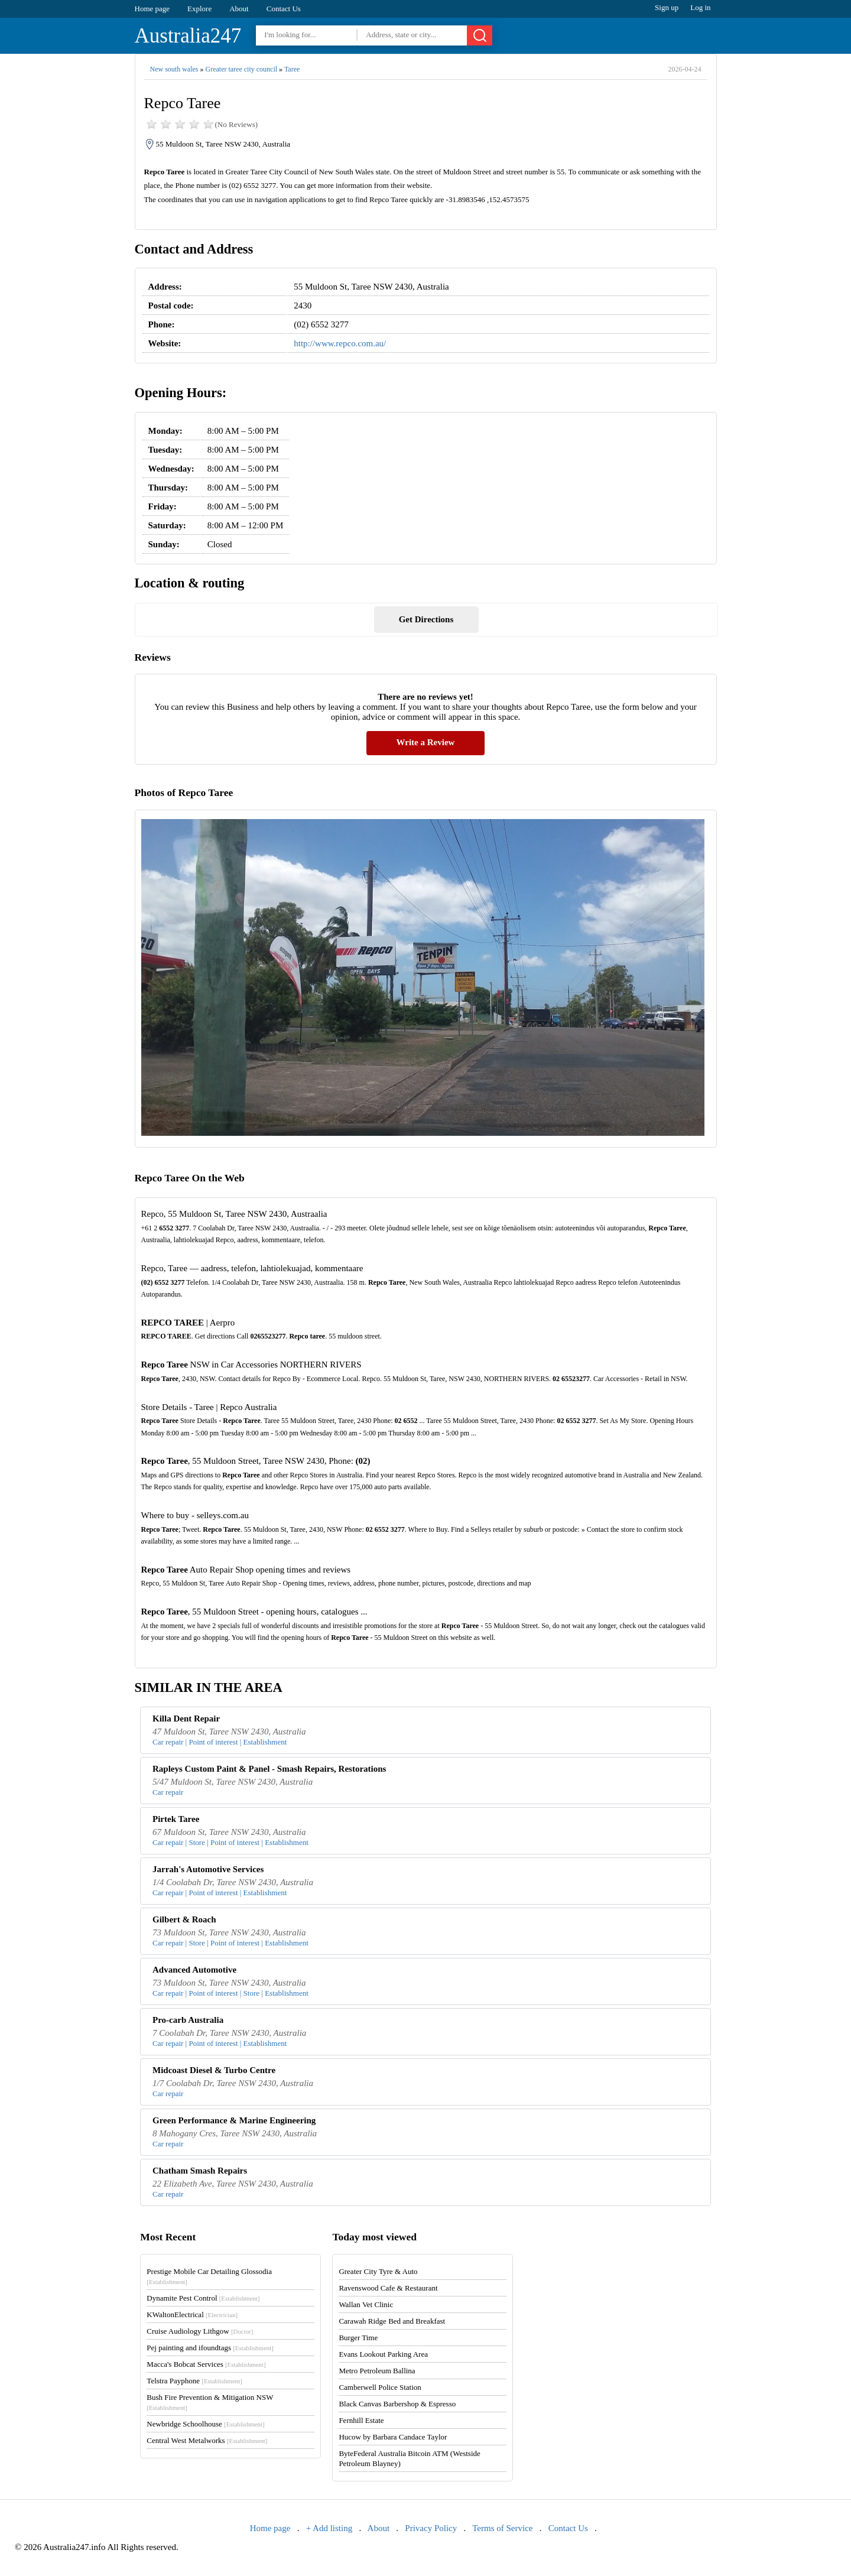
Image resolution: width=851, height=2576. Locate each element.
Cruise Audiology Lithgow (200, 2331)
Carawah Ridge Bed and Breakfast (392, 2321)
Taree (292, 69)
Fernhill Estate (361, 2420)
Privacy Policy (431, 2528)
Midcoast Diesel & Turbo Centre (213, 2070)
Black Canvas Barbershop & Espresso (397, 2403)
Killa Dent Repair (186, 1718)
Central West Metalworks (207, 2440)
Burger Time (358, 2337)
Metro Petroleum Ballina (377, 2370)
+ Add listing (329, 2528)
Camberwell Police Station (380, 2387)
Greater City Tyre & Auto (378, 2271)
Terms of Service (502, 2528)
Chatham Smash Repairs (199, 2170)
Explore (199, 8)
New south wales (174, 69)
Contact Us (284, 8)
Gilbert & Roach (184, 1919)
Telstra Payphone (194, 2380)
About (239, 8)
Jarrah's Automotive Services (208, 1869)
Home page (152, 8)
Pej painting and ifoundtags (210, 2347)
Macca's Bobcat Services (206, 2364)
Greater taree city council (241, 69)
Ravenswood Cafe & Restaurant (388, 2287)
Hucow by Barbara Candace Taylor (393, 2436)
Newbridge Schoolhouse (205, 2423)
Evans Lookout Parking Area (383, 2354)
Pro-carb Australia (187, 2020)
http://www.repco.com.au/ (340, 343)
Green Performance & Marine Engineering (234, 2120)
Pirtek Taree (175, 1819)
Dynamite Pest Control (203, 2298)
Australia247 (188, 35)
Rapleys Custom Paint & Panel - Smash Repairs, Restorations (269, 1768)
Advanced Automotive (194, 1969)
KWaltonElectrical (192, 2314)
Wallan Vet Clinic (366, 2304)
